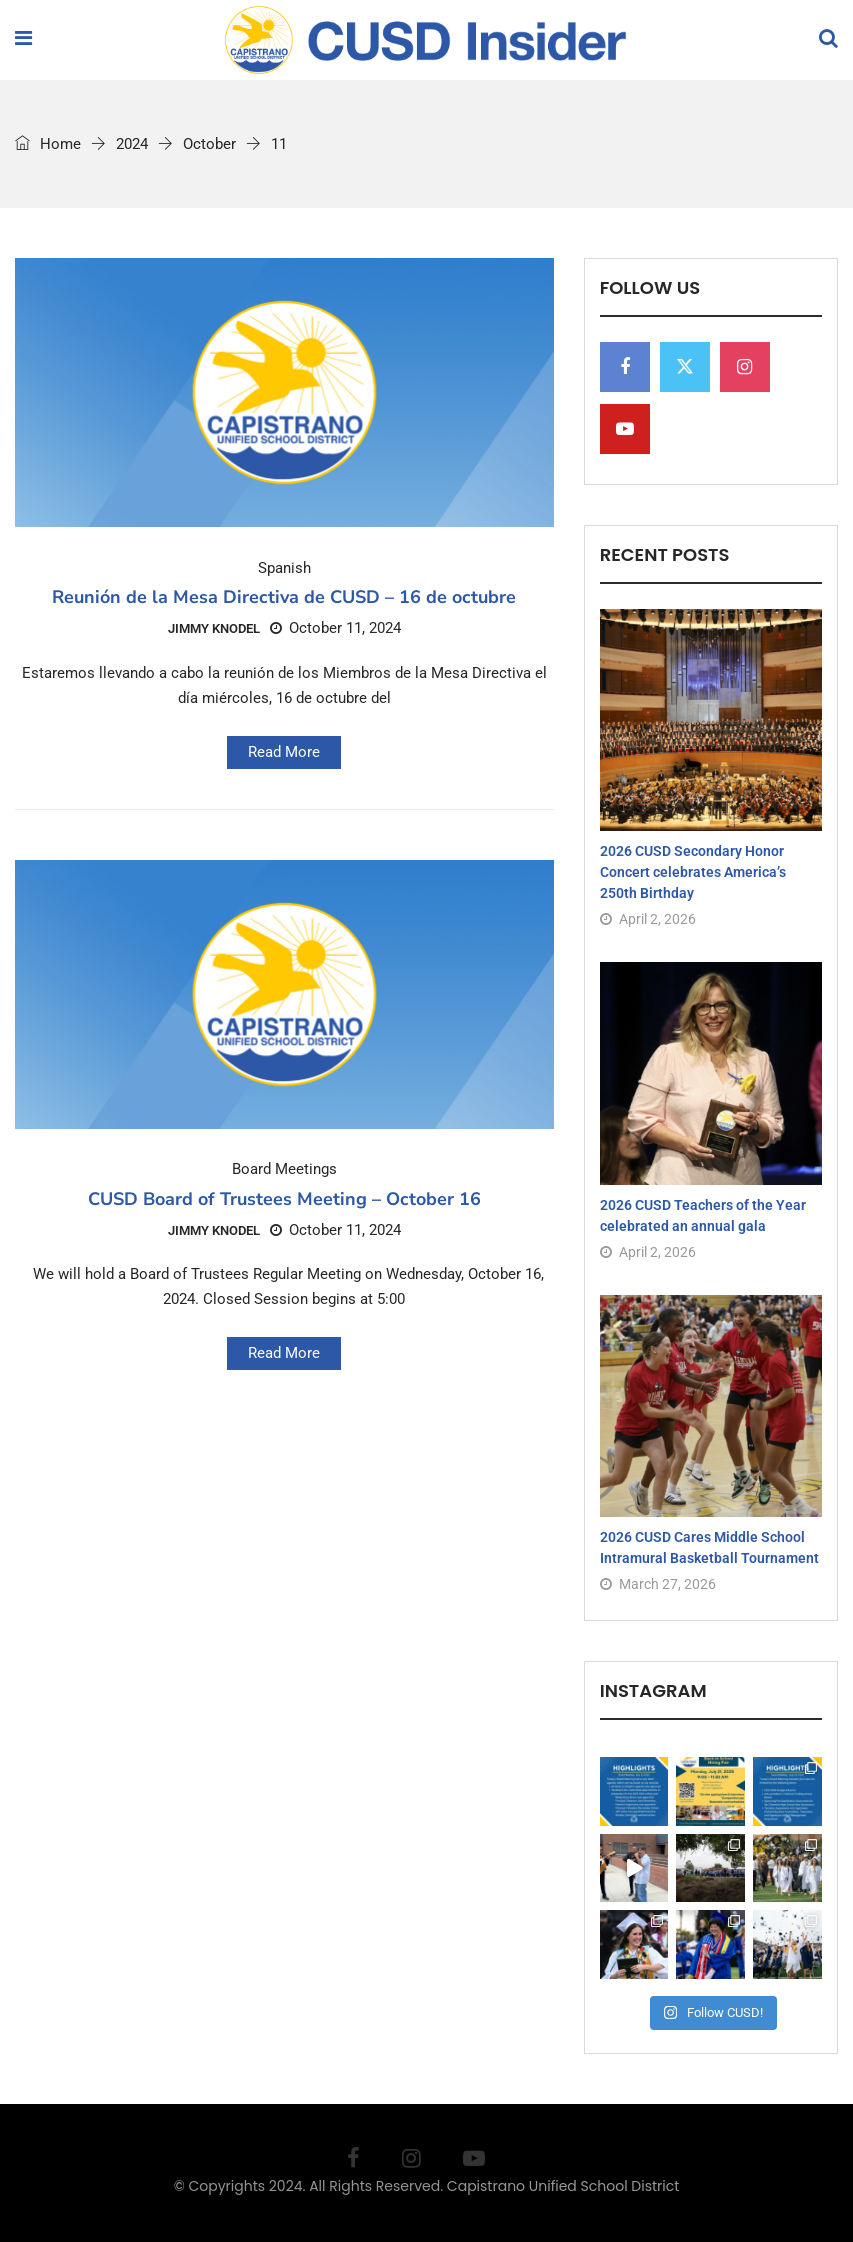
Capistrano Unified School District (563, 2186)
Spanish (284, 568)
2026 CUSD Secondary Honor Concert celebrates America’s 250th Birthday (693, 872)
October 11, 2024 (335, 628)
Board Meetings (284, 1169)
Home (48, 144)
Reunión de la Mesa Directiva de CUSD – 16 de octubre (284, 597)
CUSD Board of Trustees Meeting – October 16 (284, 1199)
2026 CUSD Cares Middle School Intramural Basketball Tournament (709, 1547)
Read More (284, 752)
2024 (132, 144)
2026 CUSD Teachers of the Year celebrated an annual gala (703, 1215)
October (209, 144)
